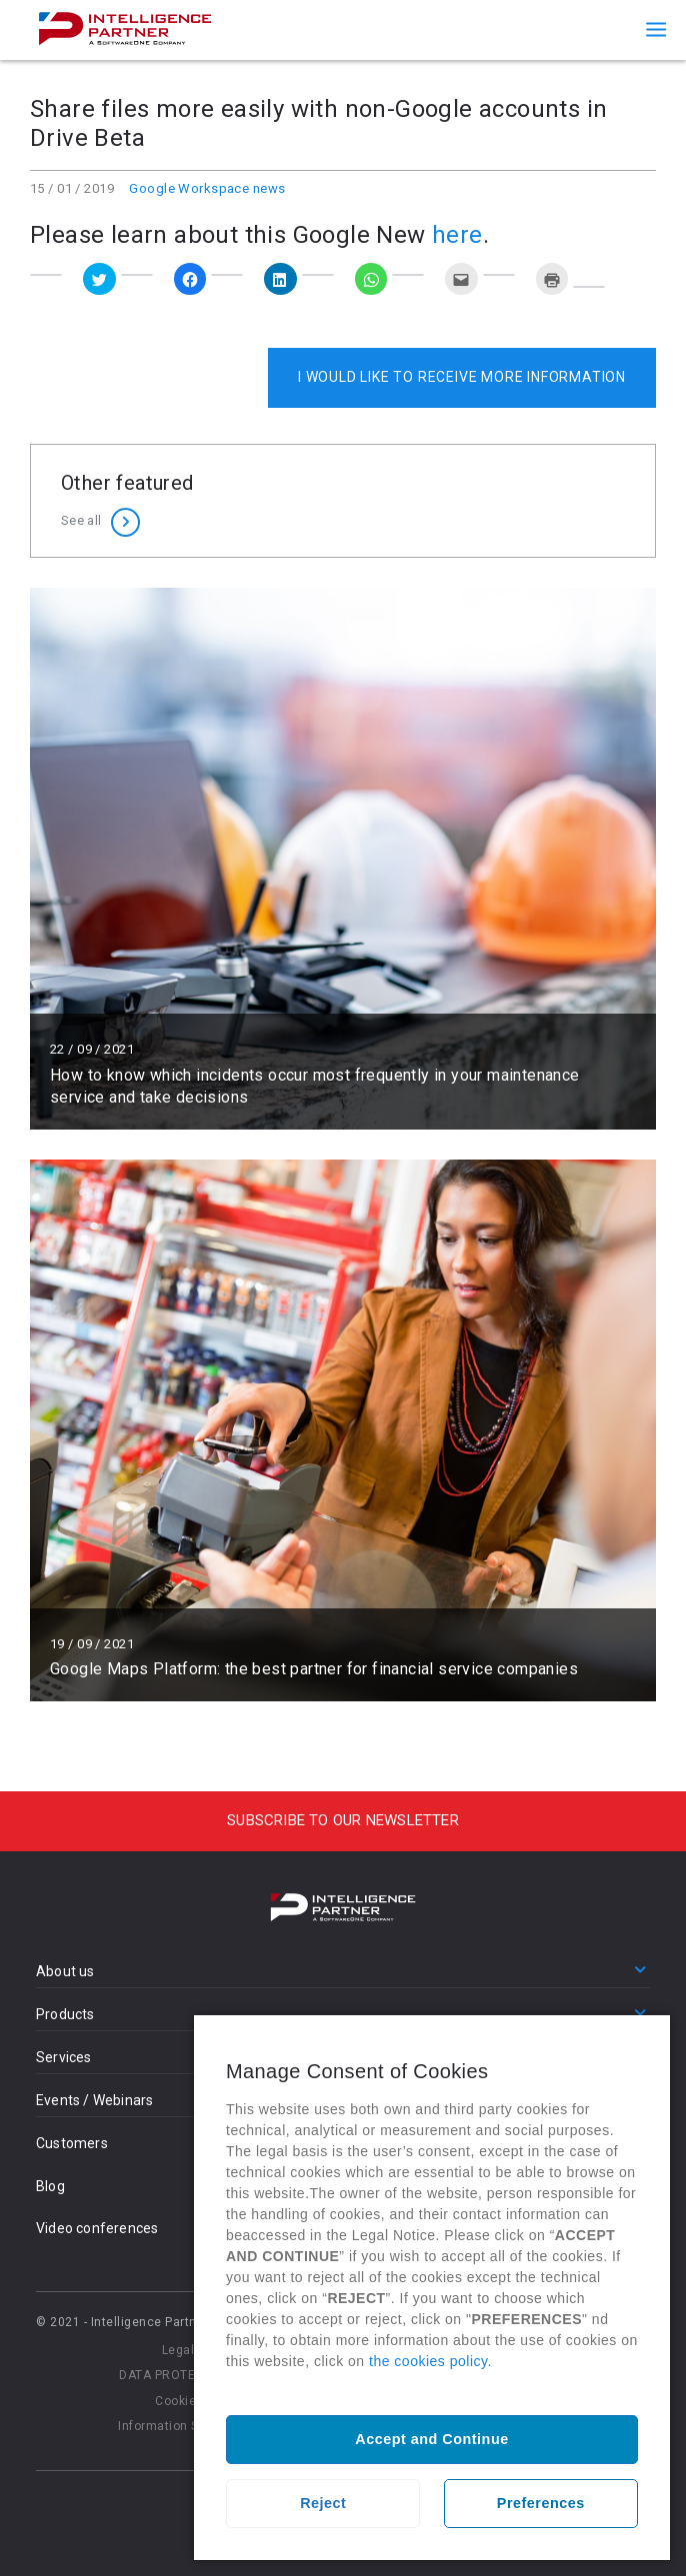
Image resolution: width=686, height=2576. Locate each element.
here (457, 235)
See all (81, 520)
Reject (323, 2503)
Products (65, 2014)
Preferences (541, 2503)
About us (65, 1971)
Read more (343, 859)
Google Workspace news (207, 188)
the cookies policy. (430, 2361)
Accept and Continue (431, 2439)
